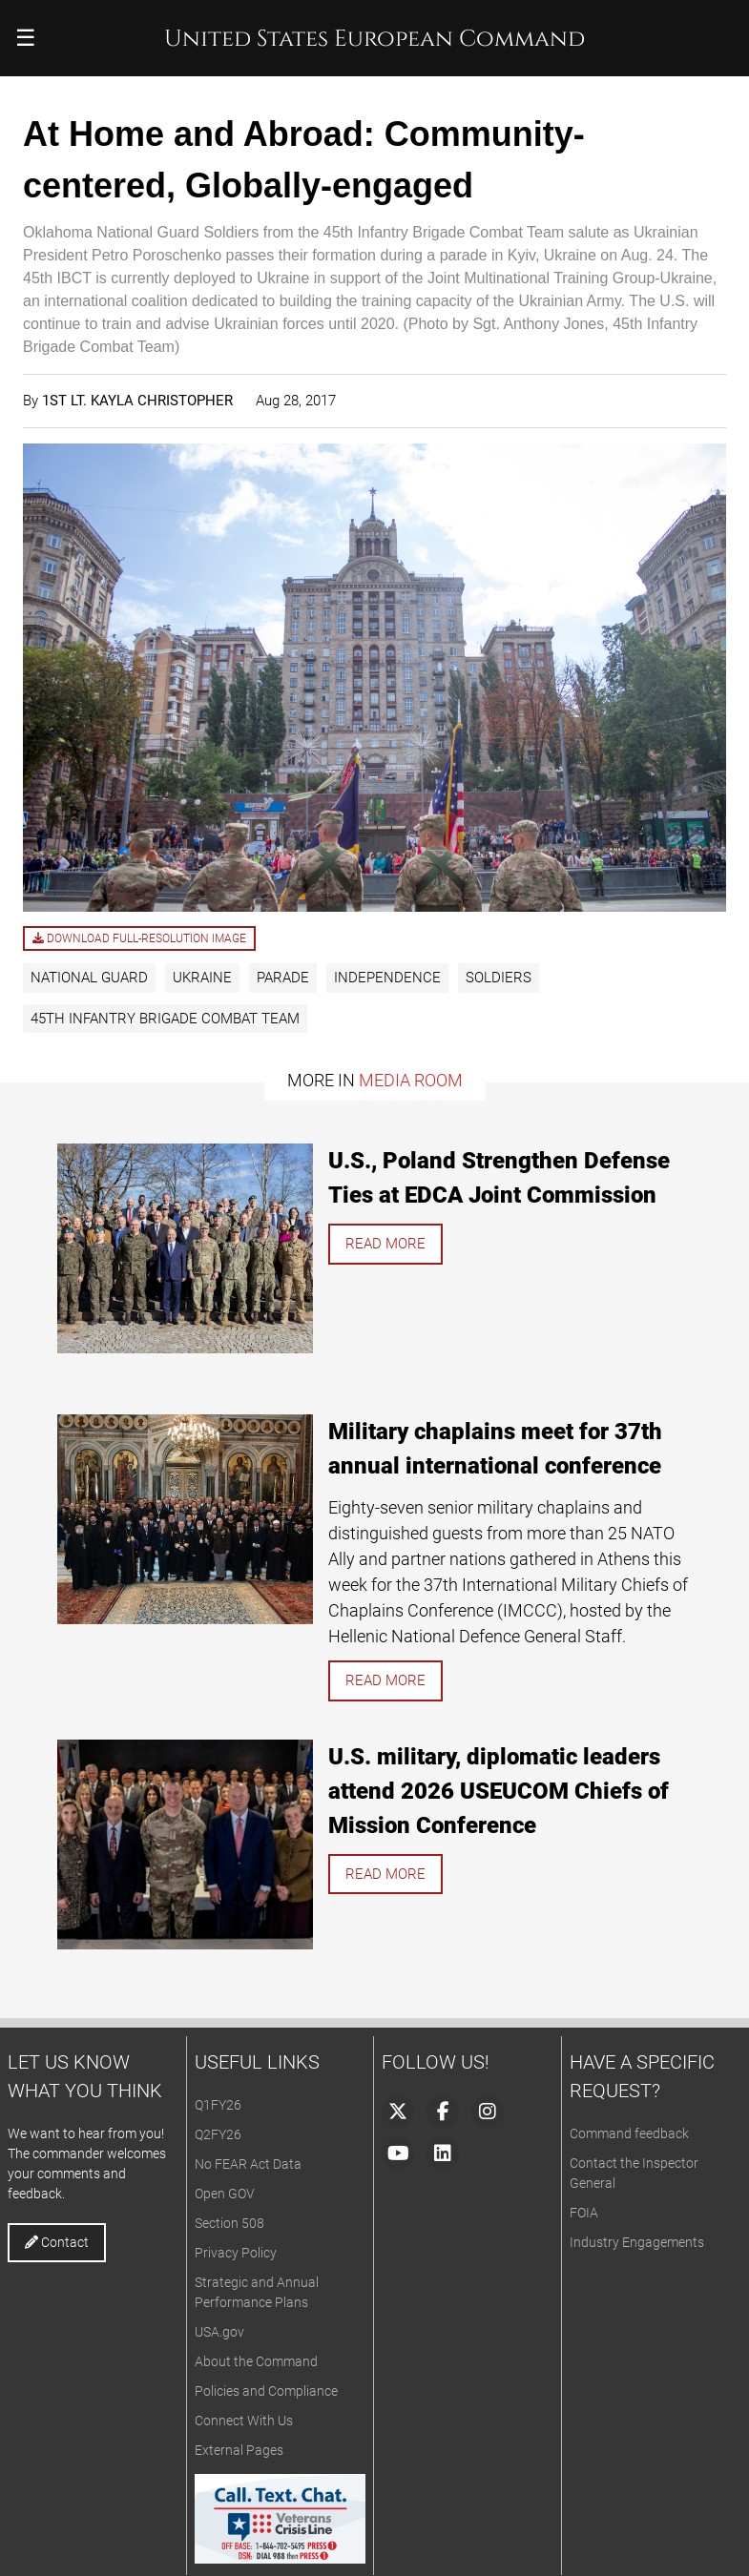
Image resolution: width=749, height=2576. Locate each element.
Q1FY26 (218, 2104)
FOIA (584, 2212)
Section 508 (229, 2223)
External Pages (239, 2450)
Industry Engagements (637, 2242)
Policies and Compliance (266, 2391)
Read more (385, 1243)
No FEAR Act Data (248, 2164)
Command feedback (629, 2133)
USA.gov (219, 2331)
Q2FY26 (218, 2134)
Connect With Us (244, 2420)
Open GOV (225, 2193)
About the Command (256, 2361)
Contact (57, 2242)
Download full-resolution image (139, 938)
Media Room (411, 1080)
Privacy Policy (236, 2252)
